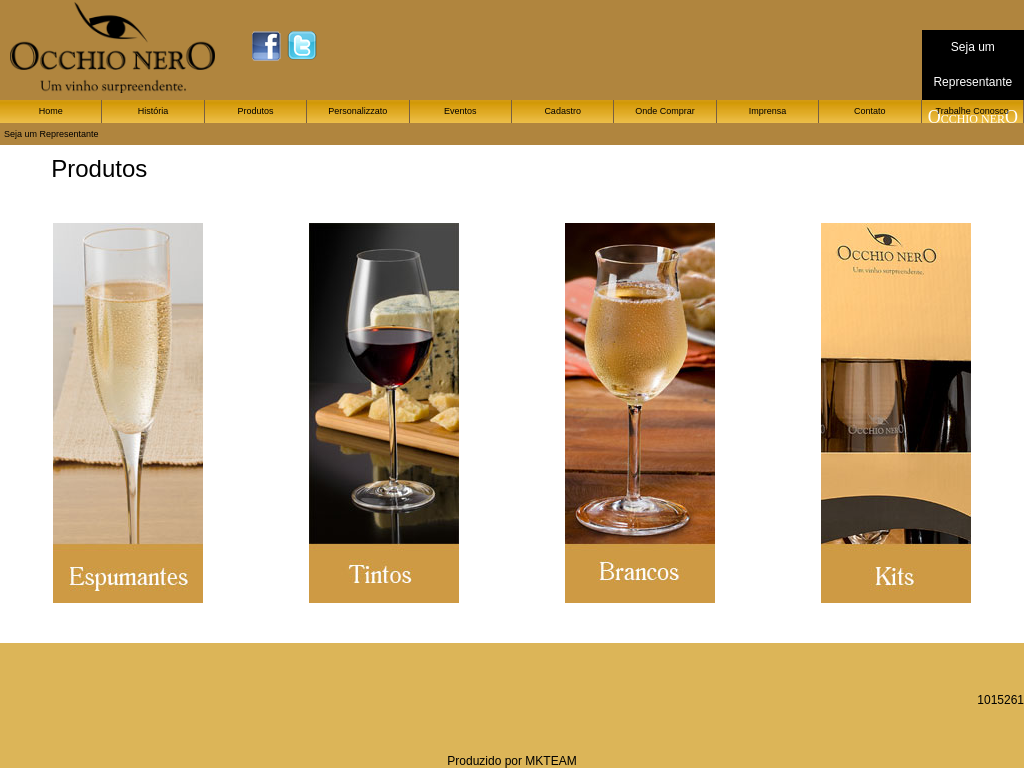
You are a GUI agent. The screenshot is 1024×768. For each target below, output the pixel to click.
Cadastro (562, 111)
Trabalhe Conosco (972, 111)
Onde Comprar (665, 111)
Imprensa (768, 111)
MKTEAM (550, 761)
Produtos (255, 111)
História (153, 111)
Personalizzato (357, 111)
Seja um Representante (51, 134)
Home (51, 111)
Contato (870, 111)
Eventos (460, 111)
